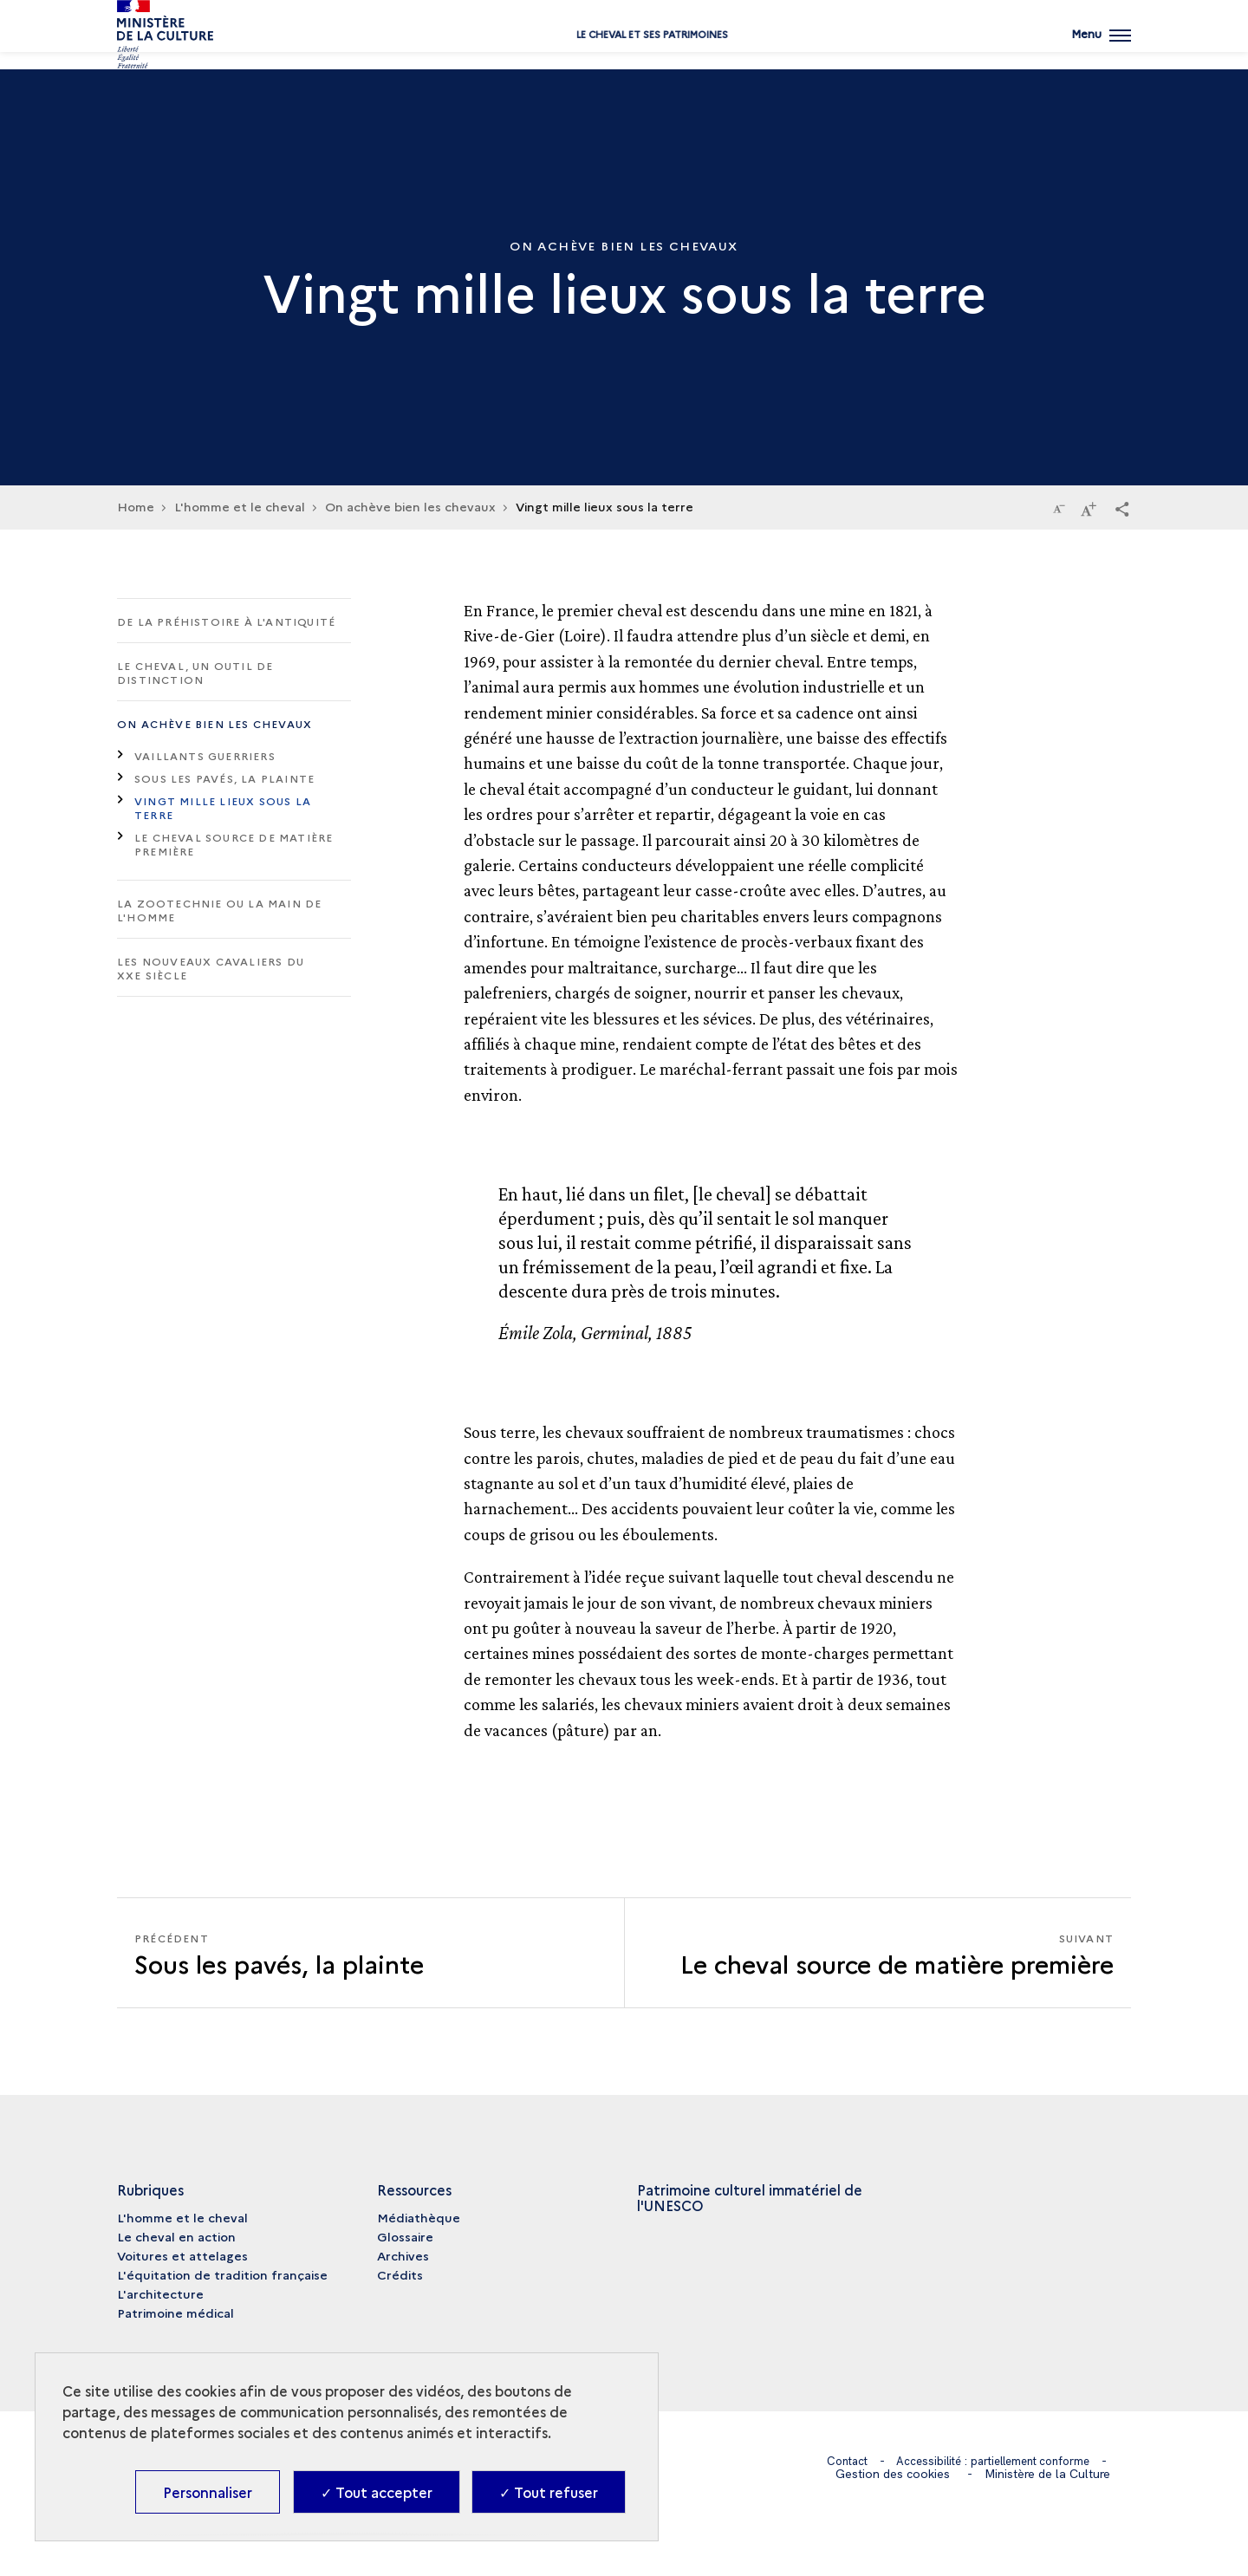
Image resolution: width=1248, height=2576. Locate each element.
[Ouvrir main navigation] (1100, 47)
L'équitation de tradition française (222, 2274)
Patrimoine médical (175, 2312)
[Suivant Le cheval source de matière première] (878, 1953)
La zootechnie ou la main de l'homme (219, 909)
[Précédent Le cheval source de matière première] (370, 1953)
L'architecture (160, 2293)
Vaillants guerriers (205, 755)
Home (135, 506)
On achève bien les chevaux (214, 723)
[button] (1122, 508)
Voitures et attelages (182, 2255)
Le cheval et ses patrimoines (624, 54)
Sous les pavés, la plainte (224, 778)
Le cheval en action (176, 2236)
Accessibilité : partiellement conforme (994, 2461)
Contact (838, 2461)
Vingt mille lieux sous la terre (222, 807)
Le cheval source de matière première (233, 843)
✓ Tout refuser (548, 2491)
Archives (403, 2255)
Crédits (400, 2274)
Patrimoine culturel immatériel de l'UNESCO (749, 2197)
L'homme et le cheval (182, 2217)
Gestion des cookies (892, 2474)
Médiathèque (418, 2217)
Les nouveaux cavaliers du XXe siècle (210, 967)
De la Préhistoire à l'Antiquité (226, 621)
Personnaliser (207, 2491)
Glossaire (405, 2236)
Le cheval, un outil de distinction (195, 672)
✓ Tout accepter (376, 2491)
